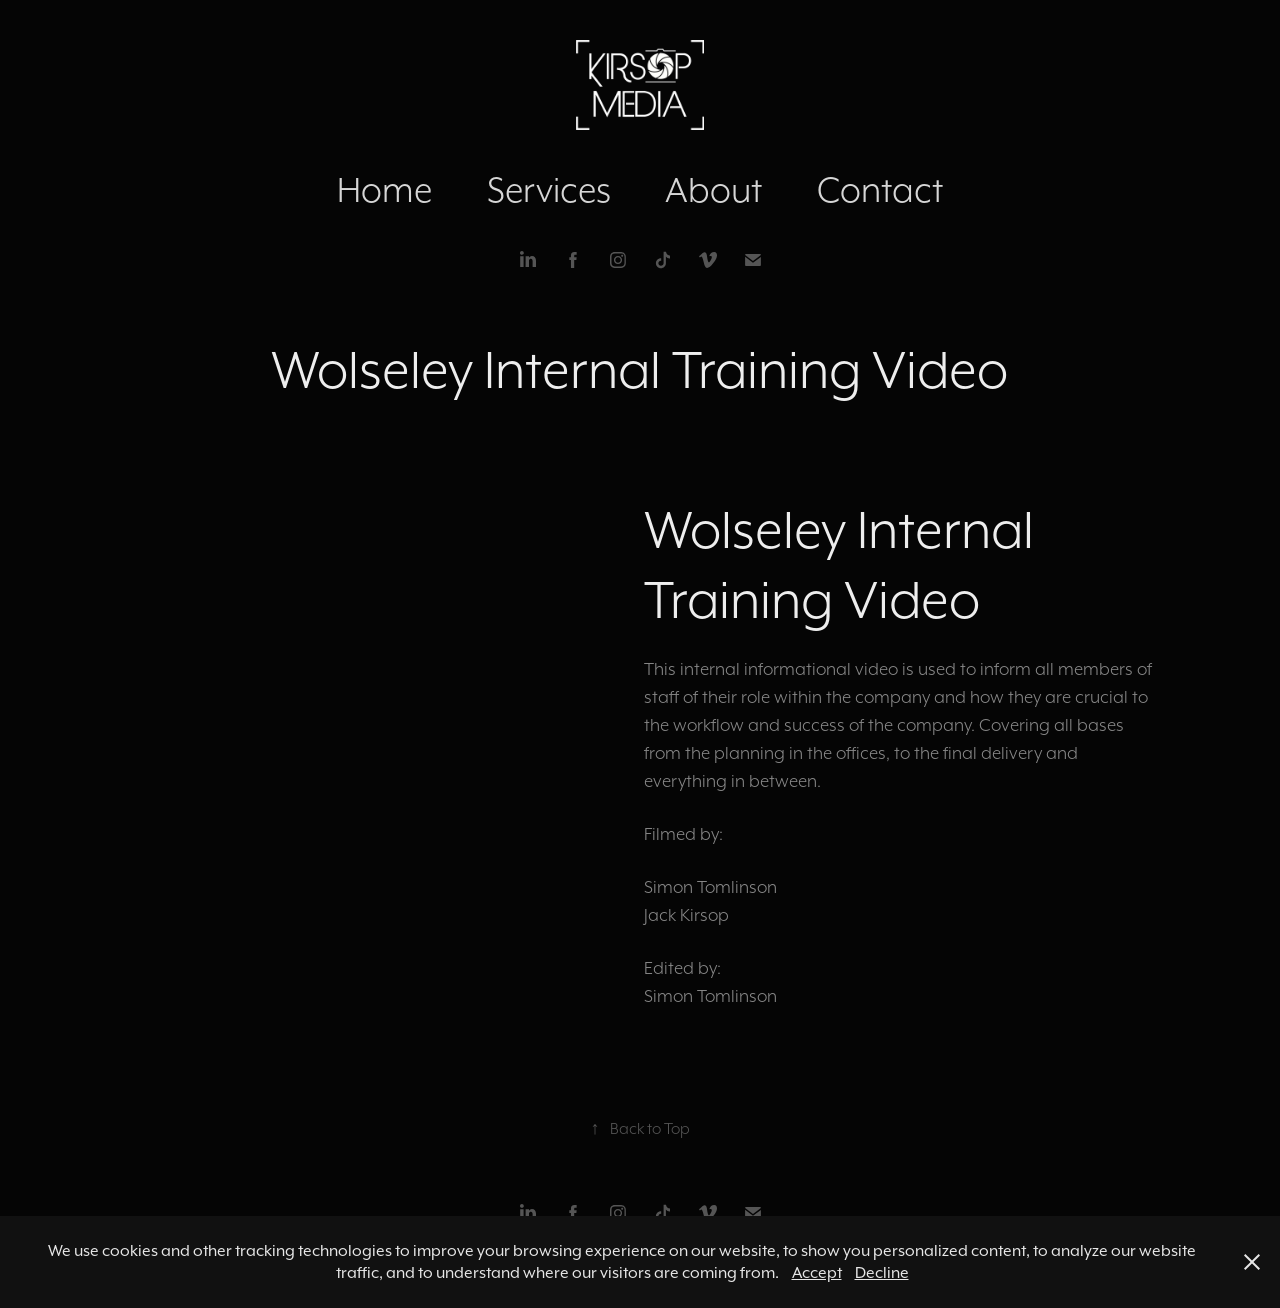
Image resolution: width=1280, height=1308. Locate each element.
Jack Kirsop (686, 915)
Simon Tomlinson (710, 887)
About (713, 189)
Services (549, 189)
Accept (817, 1272)
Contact (880, 189)
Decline (882, 1272)
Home (384, 189)
